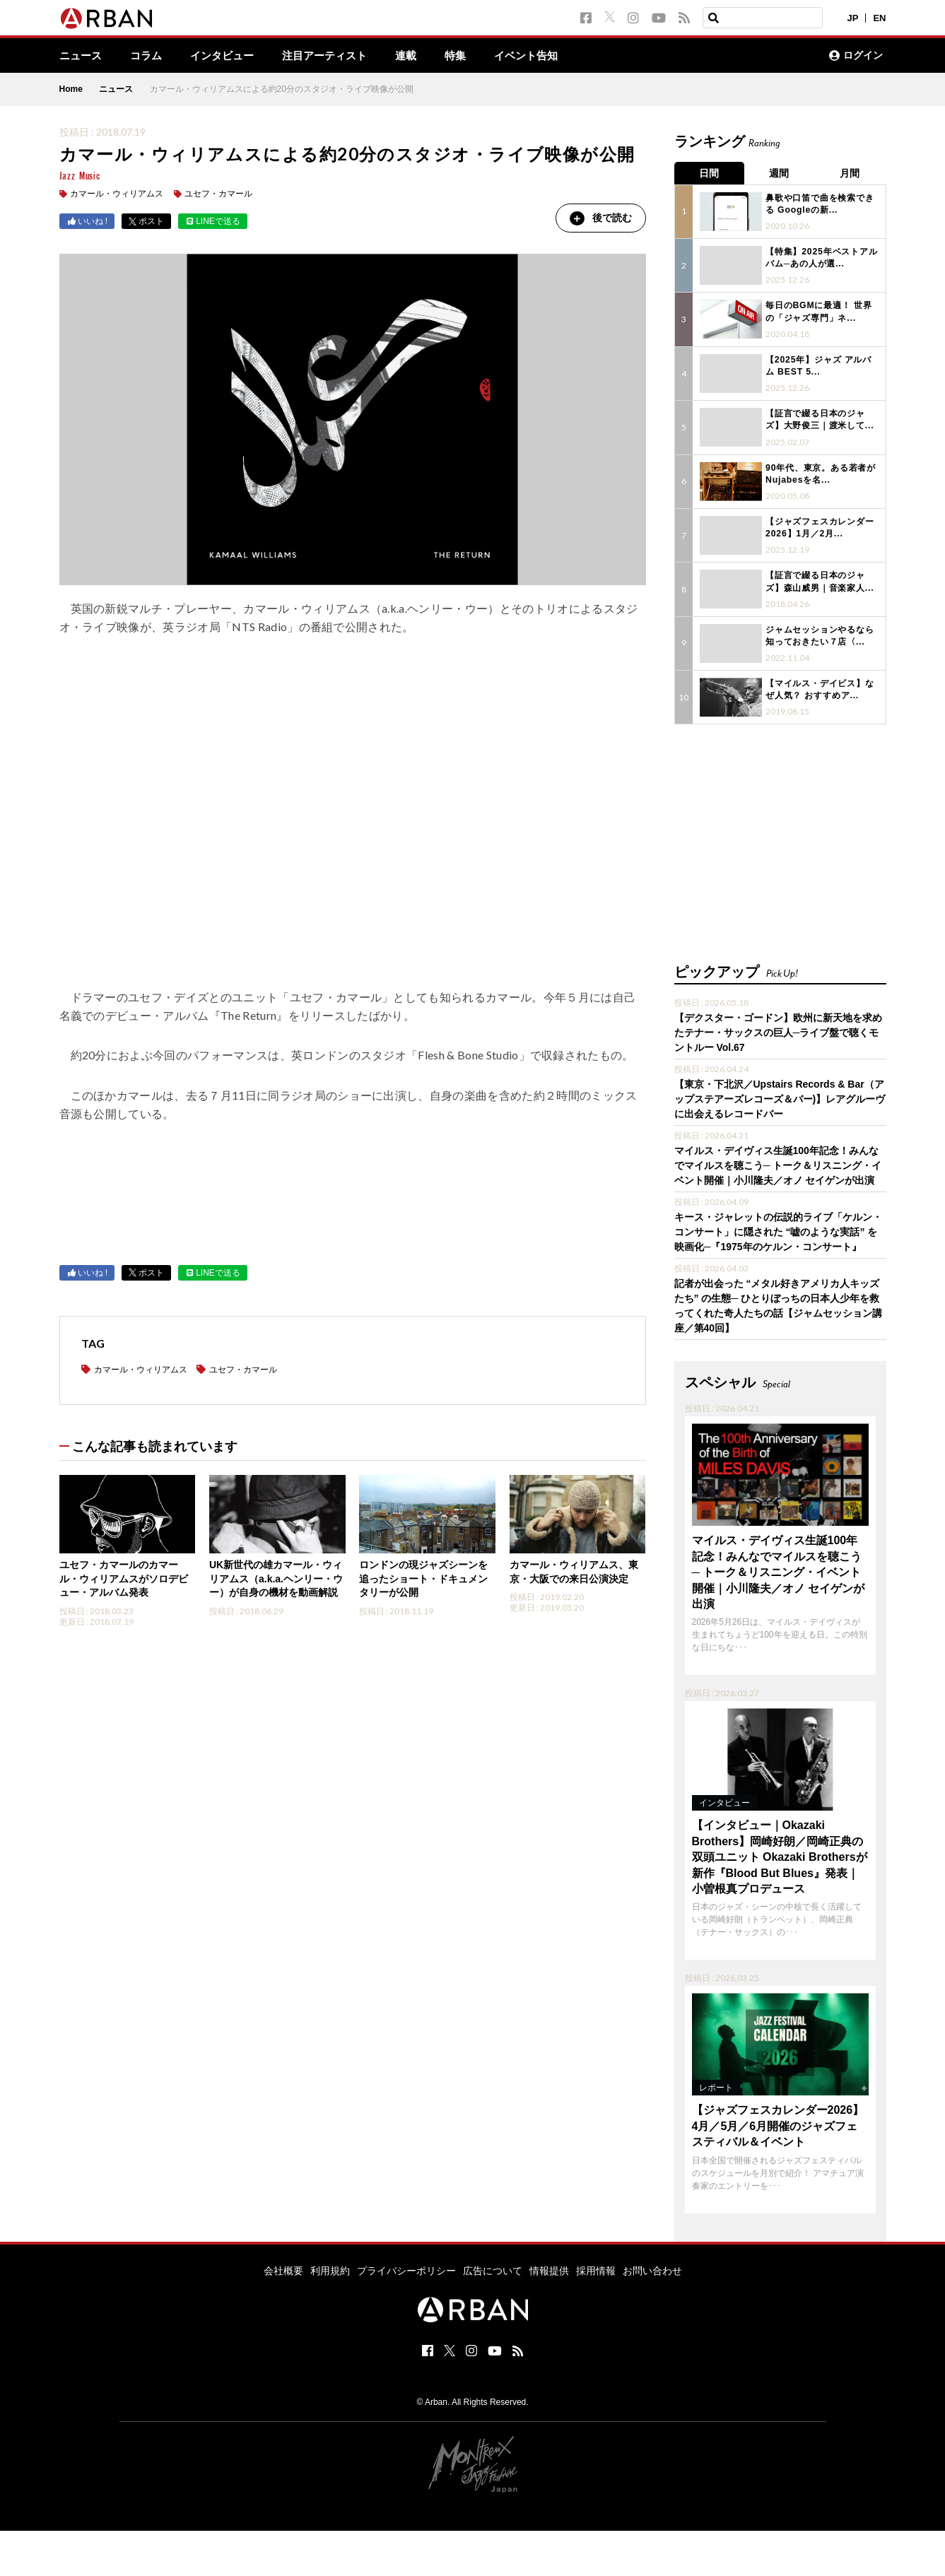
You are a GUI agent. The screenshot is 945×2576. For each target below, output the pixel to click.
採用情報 (596, 2267)
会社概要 (283, 2267)
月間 (851, 173)
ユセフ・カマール (218, 194)
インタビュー (229, 55)
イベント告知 (546, 55)
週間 (780, 173)
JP (853, 18)
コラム (150, 55)
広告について (492, 2267)
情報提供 (549, 2267)
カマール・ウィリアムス (116, 194)
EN (879, 18)
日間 (710, 173)
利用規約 (330, 2267)
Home (71, 90)
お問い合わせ (652, 2267)
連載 (421, 55)
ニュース (82, 55)
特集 (472, 55)
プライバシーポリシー (406, 2267)
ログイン (856, 55)
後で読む (600, 218)
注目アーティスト (336, 55)
